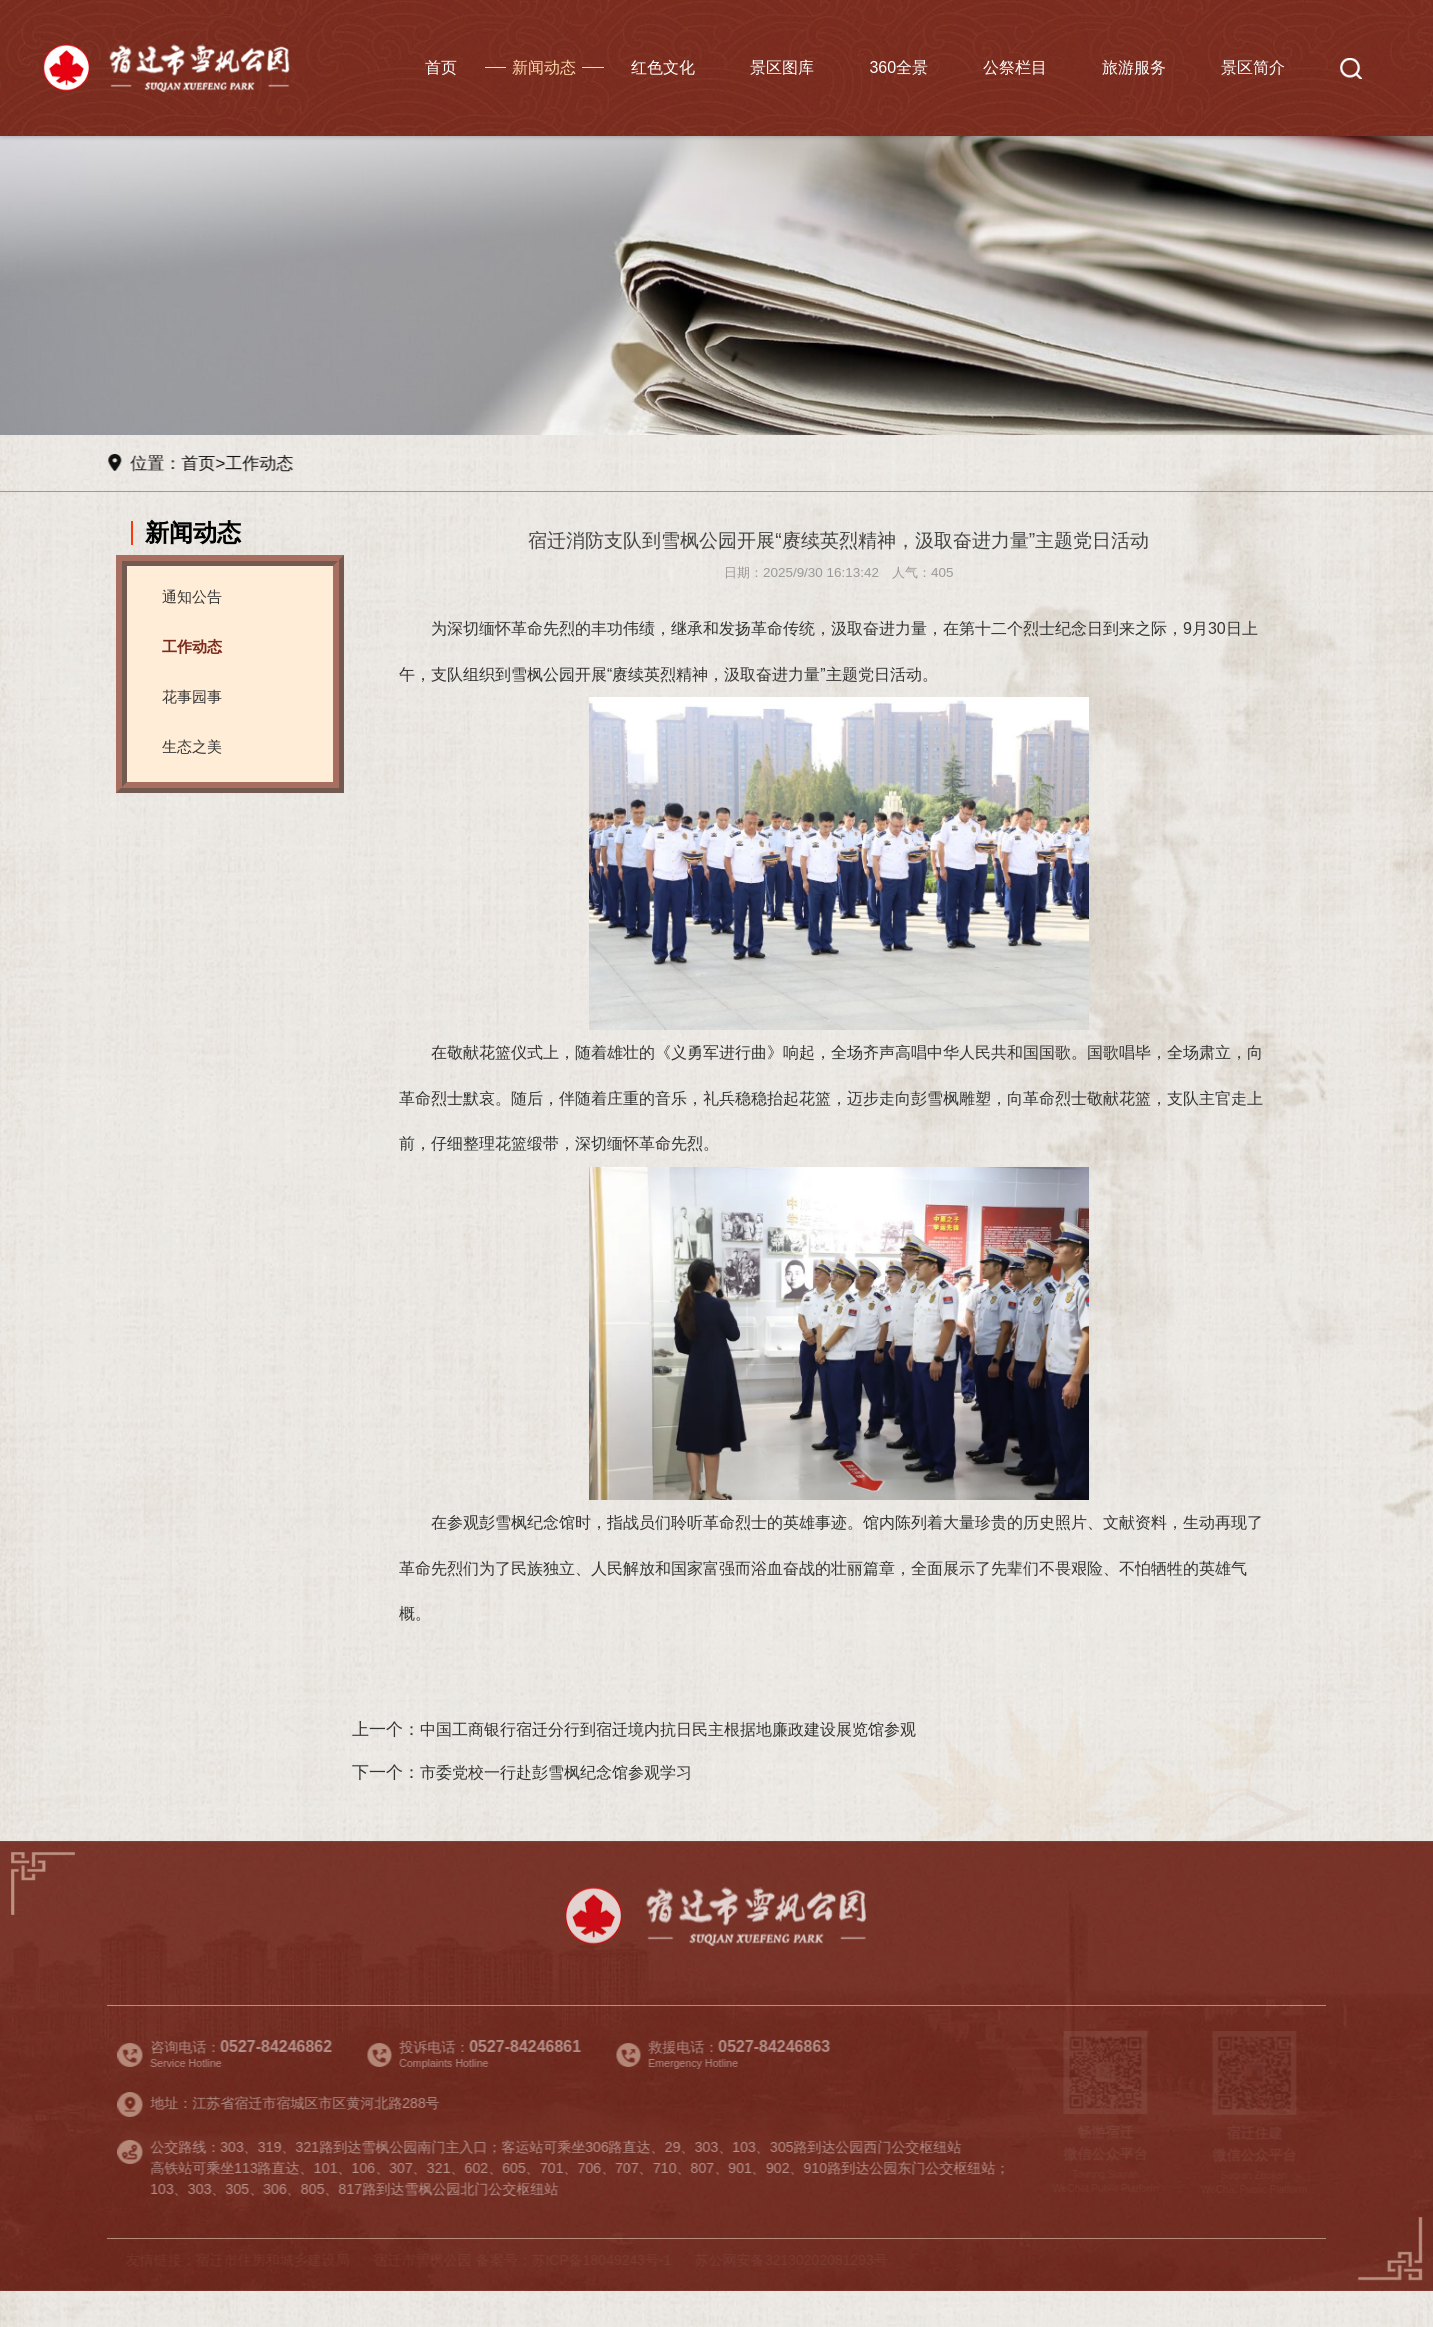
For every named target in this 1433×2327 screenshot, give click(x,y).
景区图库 (782, 67)
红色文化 (663, 67)
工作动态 (265, 463)
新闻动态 (544, 67)
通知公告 (194, 596)
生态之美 (194, 746)
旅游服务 (1134, 67)
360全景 (898, 67)
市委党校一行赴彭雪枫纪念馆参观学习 (564, 1805)
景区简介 (1253, 67)
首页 (441, 67)
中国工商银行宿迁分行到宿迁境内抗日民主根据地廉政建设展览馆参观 (683, 1762)
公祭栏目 (1015, 67)
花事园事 (194, 696)
